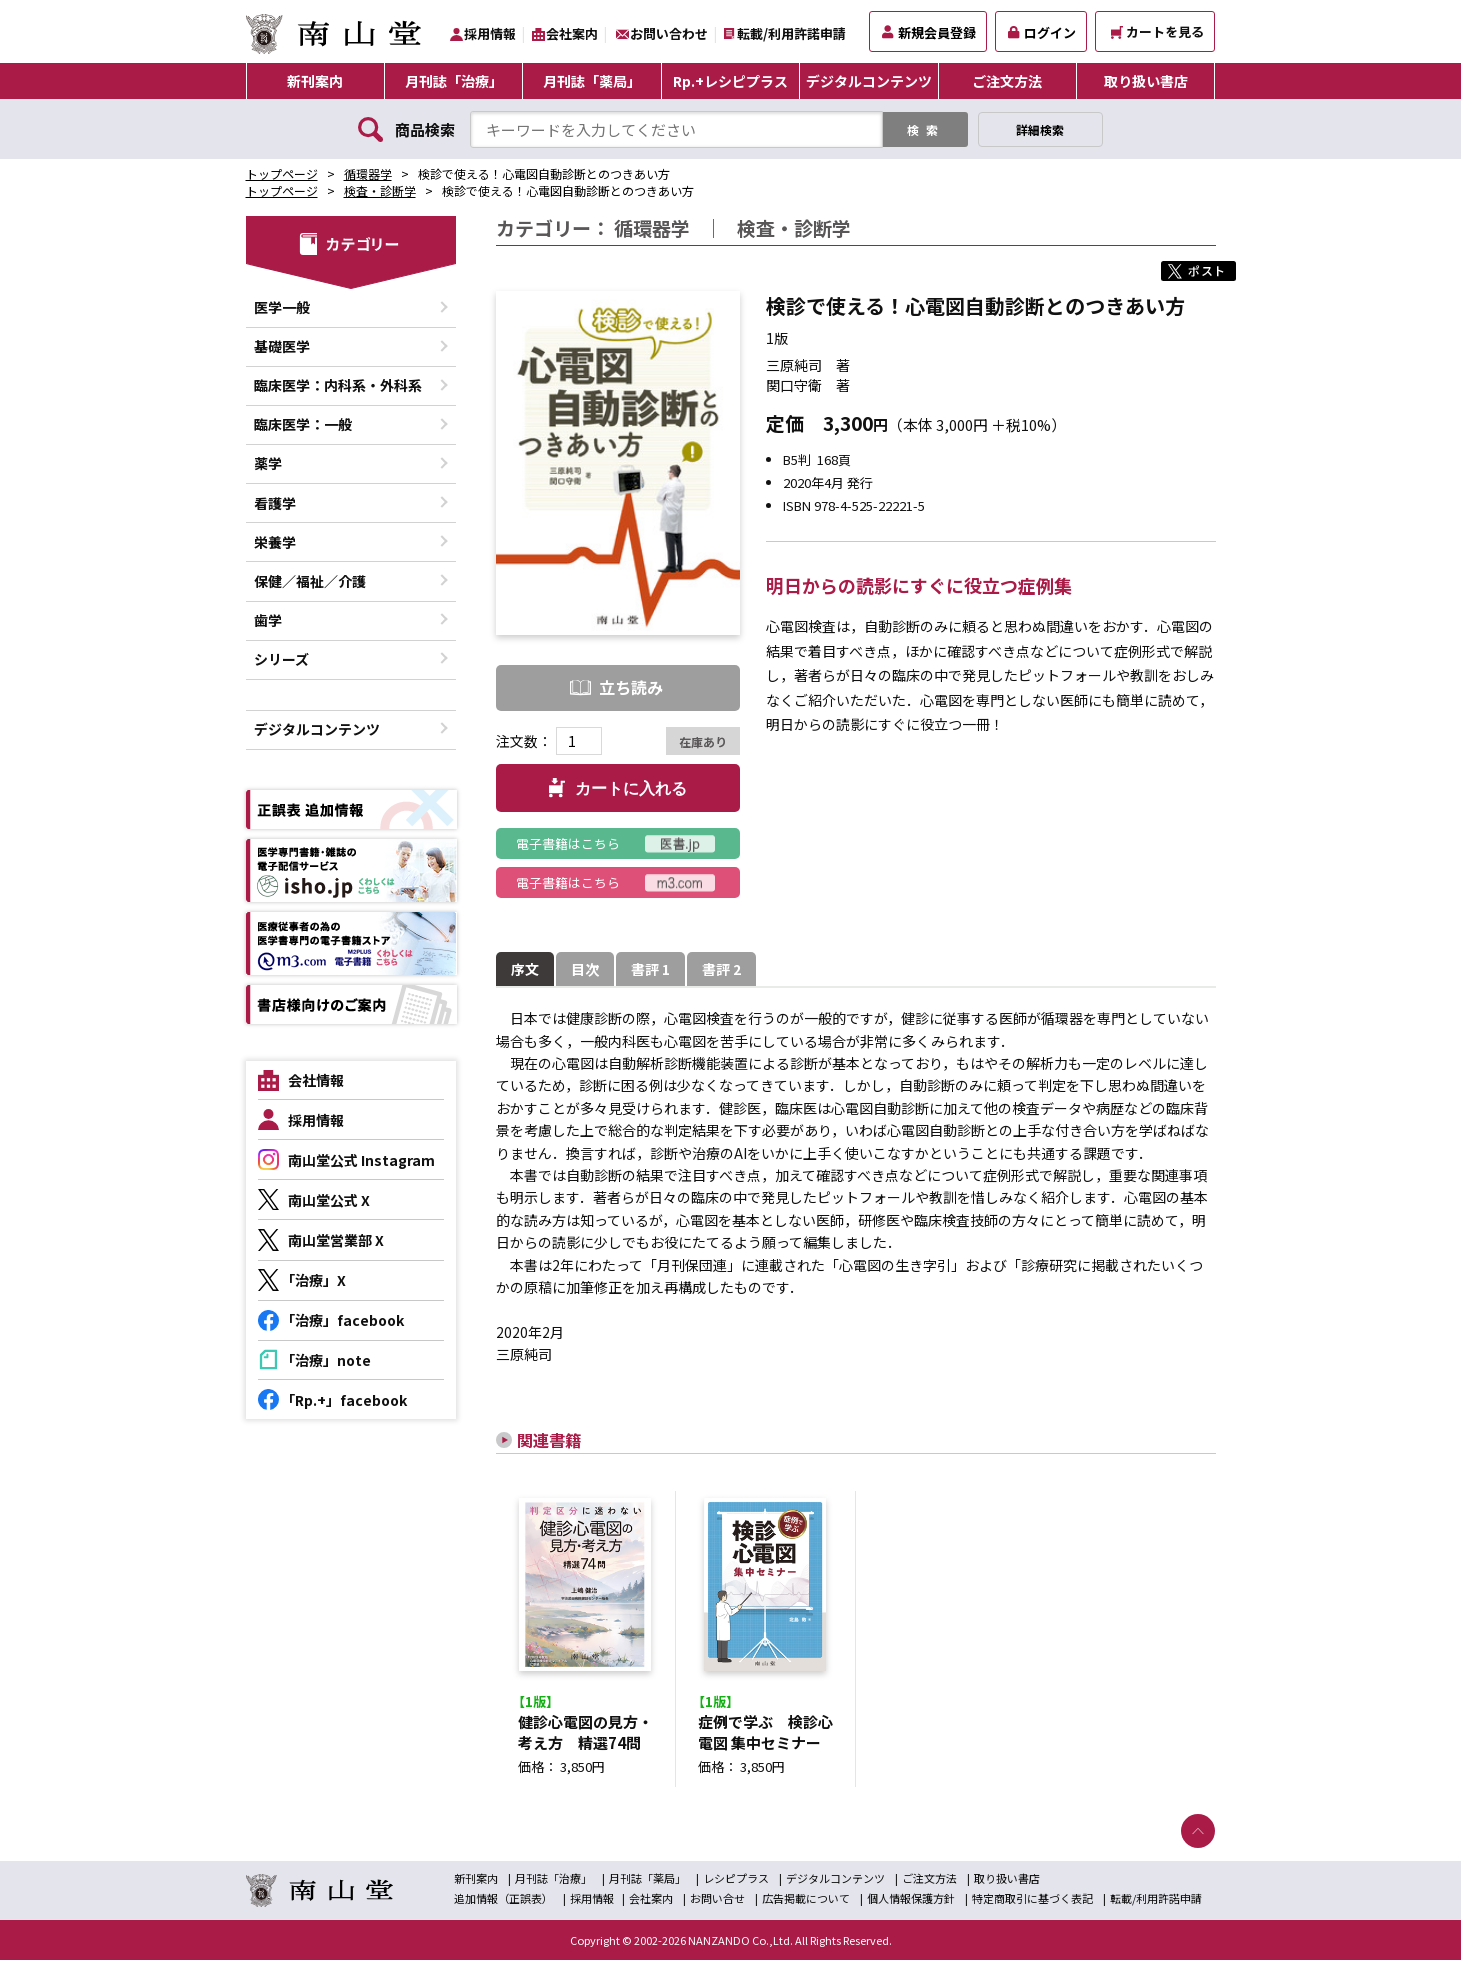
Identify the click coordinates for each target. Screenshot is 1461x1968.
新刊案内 (315, 81)
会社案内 (572, 33)
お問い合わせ (669, 33)
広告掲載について (806, 1906)
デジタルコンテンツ (869, 81)
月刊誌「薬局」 (592, 81)
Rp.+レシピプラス (730, 81)
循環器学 (368, 173)
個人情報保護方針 (911, 1906)
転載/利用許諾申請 (791, 33)
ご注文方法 (1007, 81)
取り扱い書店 (1146, 81)
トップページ (282, 173)
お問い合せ (717, 1906)
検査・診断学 (380, 190)
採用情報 (490, 33)
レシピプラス (736, 1886)
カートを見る (1157, 31)
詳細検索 (1040, 129)
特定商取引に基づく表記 (1032, 1906)
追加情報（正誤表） (503, 1906)
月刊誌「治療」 (454, 81)
